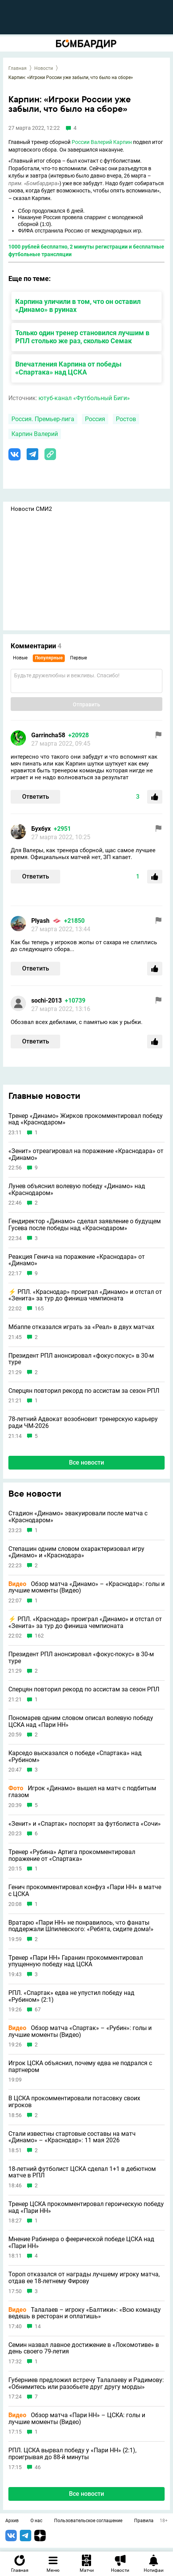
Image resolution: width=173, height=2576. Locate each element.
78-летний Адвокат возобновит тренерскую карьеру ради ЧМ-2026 (83, 1422)
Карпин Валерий (34, 434)
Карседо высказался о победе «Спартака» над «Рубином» (75, 1756)
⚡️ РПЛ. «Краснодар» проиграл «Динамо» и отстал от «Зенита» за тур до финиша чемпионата (85, 1295)
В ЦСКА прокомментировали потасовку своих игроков (74, 2101)
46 (38, 2467)
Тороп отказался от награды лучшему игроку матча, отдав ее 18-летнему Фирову (84, 2277)
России (81, 142)
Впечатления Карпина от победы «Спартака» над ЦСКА (68, 368)
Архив (12, 2521)
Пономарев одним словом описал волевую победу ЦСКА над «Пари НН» (80, 1721)
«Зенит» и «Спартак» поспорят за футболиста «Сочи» (84, 1823)
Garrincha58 (48, 735)
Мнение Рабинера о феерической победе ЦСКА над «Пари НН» (81, 2242)
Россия (95, 419)
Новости (43, 68)
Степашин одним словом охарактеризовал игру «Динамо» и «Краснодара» (76, 1552)
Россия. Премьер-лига (42, 419)
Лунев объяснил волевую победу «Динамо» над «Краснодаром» (76, 1189)
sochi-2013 (46, 1000)
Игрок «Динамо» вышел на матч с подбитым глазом (82, 1791)
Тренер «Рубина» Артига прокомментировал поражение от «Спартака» (71, 1855)
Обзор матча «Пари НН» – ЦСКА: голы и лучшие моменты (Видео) (76, 2418)
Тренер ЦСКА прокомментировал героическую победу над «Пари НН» (86, 2207)
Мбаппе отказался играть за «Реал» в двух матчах (81, 1327)
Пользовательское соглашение (88, 2521)
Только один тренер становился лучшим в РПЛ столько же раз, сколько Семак (82, 337)
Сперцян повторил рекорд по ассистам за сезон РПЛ (83, 1390)
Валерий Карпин (111, 142)
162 (39, 1636)
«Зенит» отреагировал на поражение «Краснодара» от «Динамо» (85, 1154)
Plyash (40, 920)
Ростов (126, 419)
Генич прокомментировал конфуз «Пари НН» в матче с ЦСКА (84, 1890)
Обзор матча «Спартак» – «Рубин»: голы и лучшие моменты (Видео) (80, 2031)
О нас (36, 2521)
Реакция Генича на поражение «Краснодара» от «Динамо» (76, 1260)
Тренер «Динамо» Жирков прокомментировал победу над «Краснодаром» (85, 1119)
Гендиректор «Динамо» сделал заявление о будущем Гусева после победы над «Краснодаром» (84, 1224)
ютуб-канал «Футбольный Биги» (84, 398)
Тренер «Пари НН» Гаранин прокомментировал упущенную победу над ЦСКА (75, 1961)
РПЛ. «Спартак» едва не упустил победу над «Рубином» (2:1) (71, 1996)
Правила (144, 2521)
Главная (17, 68)
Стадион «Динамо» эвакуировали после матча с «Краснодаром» (77, 1516)
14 (38, 2326)
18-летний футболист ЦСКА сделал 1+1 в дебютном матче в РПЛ (82, 2172)
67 (38, 2009)
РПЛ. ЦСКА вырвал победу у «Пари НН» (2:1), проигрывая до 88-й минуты (72, 2453)
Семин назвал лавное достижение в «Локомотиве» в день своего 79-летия (83, 2348)
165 (39, 1308)
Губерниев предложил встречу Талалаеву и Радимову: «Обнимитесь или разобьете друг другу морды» (86, 2383)
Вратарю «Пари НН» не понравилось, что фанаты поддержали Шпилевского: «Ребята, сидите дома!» (81, 1926)
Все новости (86, 1462)
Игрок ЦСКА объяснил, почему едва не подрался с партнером (80, 2066)
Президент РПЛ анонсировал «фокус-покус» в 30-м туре (81, 1359)
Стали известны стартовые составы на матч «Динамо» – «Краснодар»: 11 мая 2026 (72, 2137)
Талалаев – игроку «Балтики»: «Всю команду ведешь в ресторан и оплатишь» (84, 2313)
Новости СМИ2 (31, 509)
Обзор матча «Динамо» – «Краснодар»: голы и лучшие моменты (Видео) (86, 1587)
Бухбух (41, 828)
